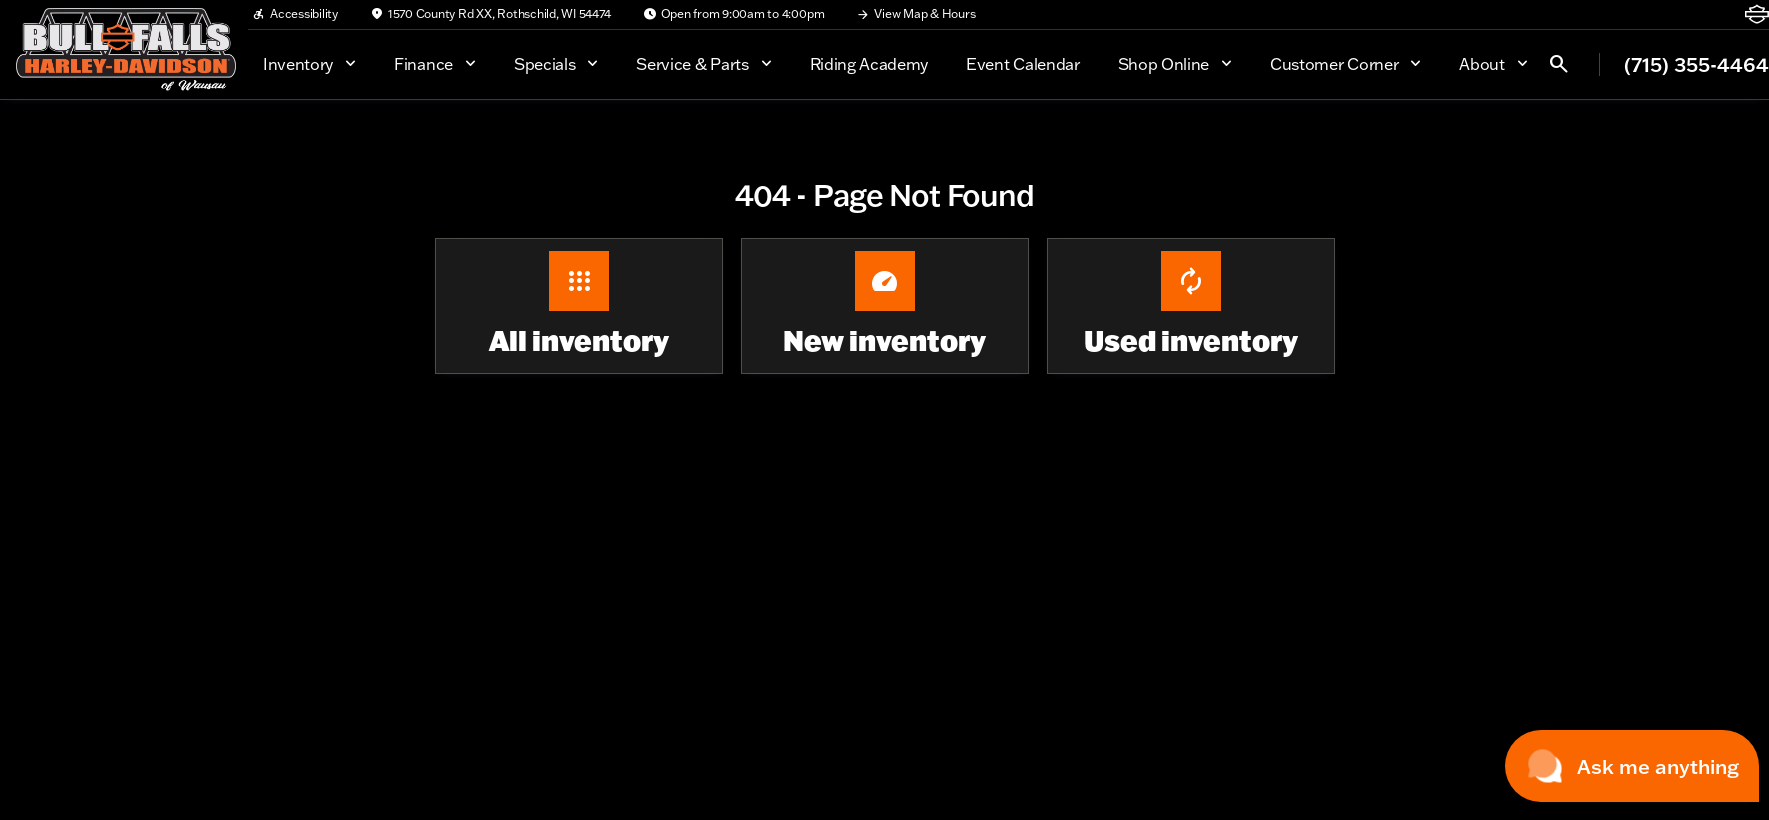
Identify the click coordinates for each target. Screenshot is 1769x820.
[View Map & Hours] (915, 14)
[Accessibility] (295, 14)
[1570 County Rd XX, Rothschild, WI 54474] (490, 14)
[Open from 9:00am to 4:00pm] (734, 14)
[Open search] (1559, 64)
